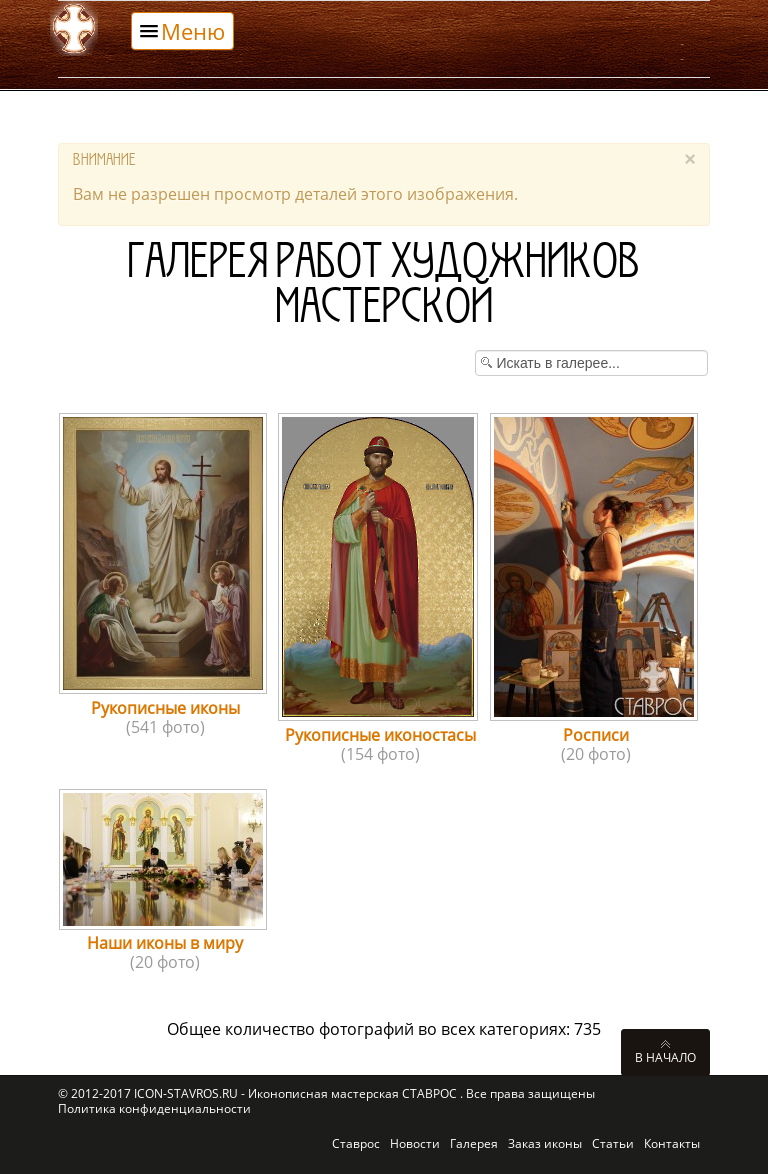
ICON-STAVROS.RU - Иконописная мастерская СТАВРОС (297, 1093)
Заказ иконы (545, 1143)
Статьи (613, 1143)
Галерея (474, 1143)
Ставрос (356, 1143)
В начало (665, 1057)
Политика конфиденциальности (154, 1108)
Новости (415, 1143)
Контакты (672, 1143)
